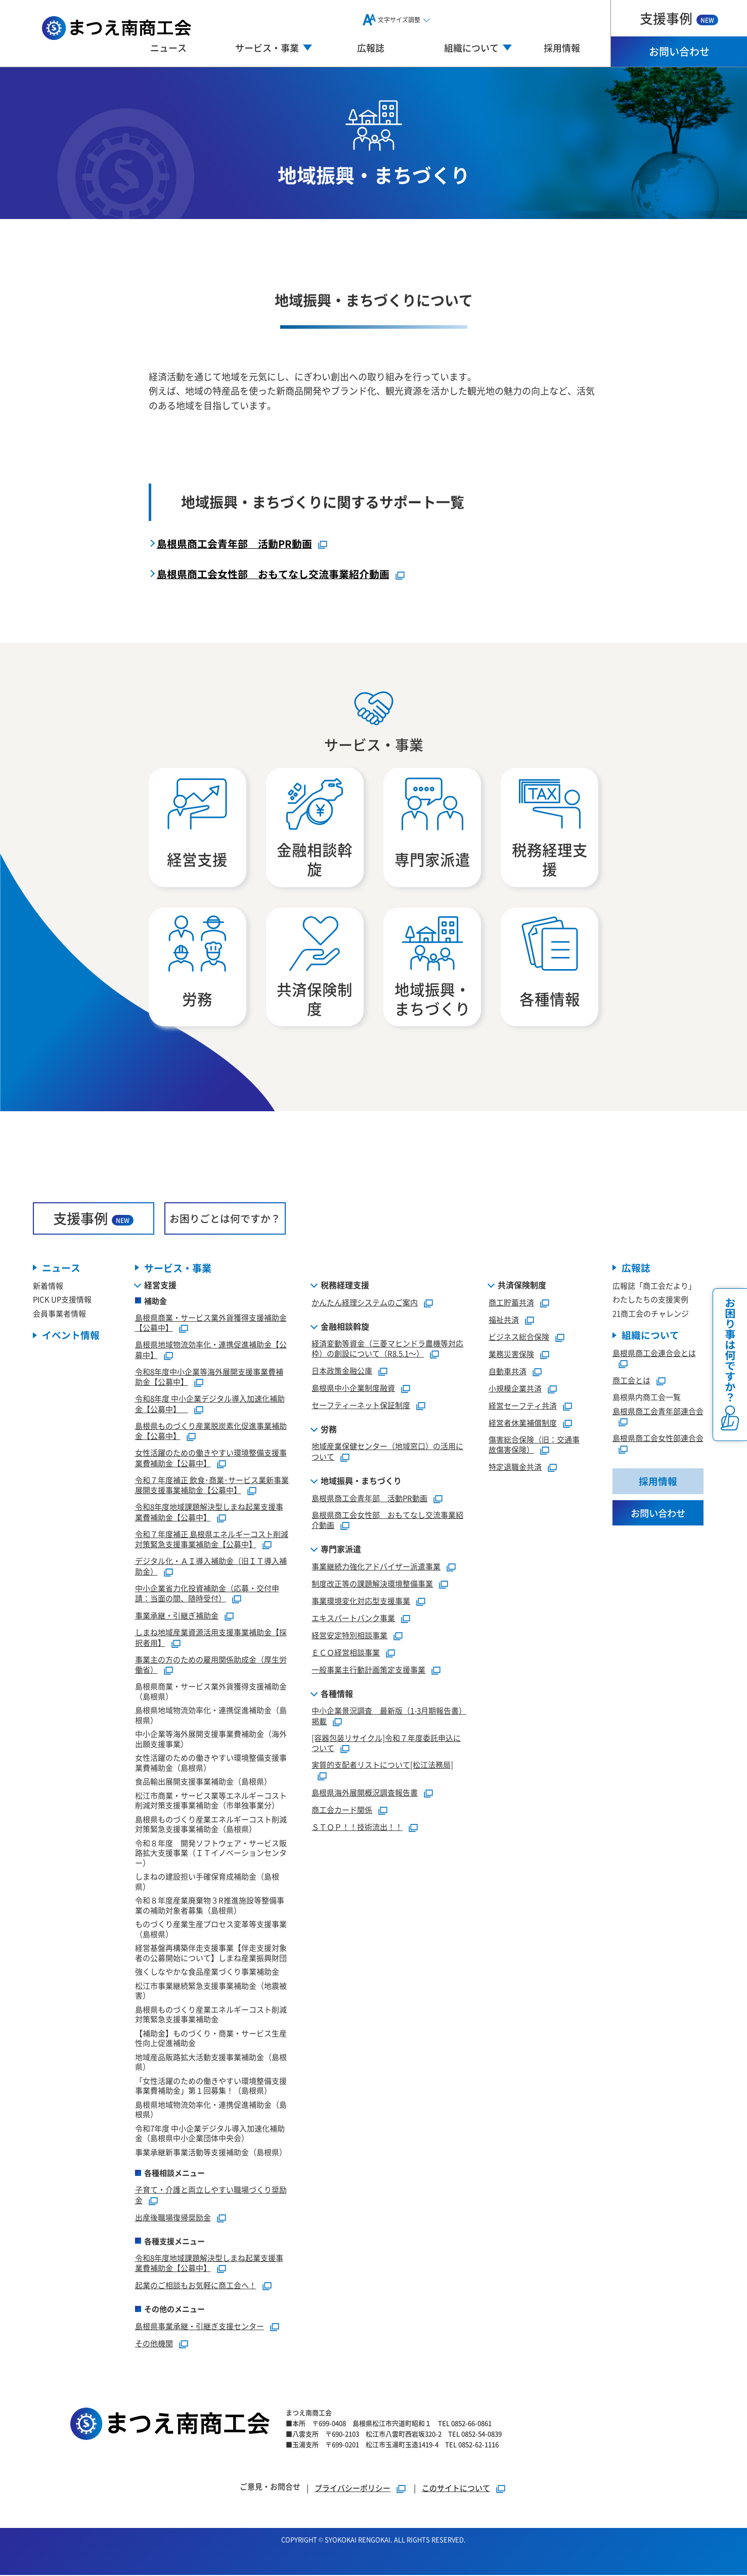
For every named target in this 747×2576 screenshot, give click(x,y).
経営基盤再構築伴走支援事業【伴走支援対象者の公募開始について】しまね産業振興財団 (211, 1954)
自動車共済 (507, 1372)
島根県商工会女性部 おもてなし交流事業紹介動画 (273, 573)
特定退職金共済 (515, 1468)
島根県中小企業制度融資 (353, 1389)
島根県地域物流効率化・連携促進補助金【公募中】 (211, 1351)
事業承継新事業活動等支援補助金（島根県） (211, 2153)
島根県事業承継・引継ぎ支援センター (199, 2327)
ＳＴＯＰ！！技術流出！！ (357, 1828)
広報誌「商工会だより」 (654, 1287)
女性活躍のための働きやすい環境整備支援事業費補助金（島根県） (211, 1764)
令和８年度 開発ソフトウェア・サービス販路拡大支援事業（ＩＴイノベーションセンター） (211, 1854)
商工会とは (631, 1382)
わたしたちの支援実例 (650, 1300)
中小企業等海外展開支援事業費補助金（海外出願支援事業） (211, 1740)
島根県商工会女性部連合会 (658, 1439)
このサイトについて (456, 2488)
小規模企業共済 (515, 1389)
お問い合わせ (679, 51)
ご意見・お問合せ (270, 2487)
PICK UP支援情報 (62, 1300)
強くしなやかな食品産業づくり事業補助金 (207, 1973)
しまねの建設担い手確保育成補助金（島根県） (207, 1882)
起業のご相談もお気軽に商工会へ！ (195, 2286)
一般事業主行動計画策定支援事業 (368, 1671)
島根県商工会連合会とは (654, 1354)
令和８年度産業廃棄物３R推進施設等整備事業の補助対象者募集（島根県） (209, 1906)
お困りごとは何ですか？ (225, 1219)
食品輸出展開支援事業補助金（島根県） (203, 1782)
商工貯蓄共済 (511, 1303)
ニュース (168, 47)
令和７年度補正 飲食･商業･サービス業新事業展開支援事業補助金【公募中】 (212, 1486)
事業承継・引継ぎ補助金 (176, 1616)
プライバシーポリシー (352, 2488)
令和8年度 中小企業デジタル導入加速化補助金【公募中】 (210, 1405)
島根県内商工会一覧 (646, 1398)
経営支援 (160, 1286)
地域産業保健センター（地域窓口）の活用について (387, 1452)
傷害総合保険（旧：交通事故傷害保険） (534, 1446)
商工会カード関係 (342, 1811)
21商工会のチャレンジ (650, 1314)
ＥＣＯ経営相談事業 (346, 1653)
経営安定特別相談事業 (349, 1636)
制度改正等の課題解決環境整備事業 (372, 1585)
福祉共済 (504, 1321)
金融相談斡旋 (345, 1328)
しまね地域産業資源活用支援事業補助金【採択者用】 (211, 1638)
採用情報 (562, 47)
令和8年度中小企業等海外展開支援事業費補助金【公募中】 (209, 1378)
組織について (650, 1336)
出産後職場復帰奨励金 (173, 2218)
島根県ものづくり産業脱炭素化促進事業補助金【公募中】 (211, 1432)
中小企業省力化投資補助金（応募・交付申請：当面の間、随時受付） (207, 1594)
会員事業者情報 (59, 1314)
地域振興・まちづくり (361, 1482)
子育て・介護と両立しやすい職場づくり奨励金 (211, 2196)
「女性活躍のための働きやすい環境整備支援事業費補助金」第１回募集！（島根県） (211, 2087)
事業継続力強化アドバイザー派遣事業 (376, 1567)
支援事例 (679, 18)
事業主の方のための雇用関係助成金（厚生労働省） (211, 1666)
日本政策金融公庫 (342, 1372)
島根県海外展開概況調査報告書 (365, 1793)
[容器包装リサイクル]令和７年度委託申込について (386, 1744)
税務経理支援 (345, 1286)
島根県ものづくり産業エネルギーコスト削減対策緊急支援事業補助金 (211, 2015)
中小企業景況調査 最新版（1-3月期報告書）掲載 (389, 1717)
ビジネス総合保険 (519, 1338)
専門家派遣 (341, 1550)
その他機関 (154, 2344)
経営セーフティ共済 (523, 1407)
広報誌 (370, 47)
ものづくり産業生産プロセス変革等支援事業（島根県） (211, 1930)
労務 (329, 1430)
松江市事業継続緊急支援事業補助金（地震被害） (211, 1992)
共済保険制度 (522, 1286)
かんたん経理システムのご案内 (365, 1303)
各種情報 (337, 1695)
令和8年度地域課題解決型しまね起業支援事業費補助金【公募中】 (209, 1513)
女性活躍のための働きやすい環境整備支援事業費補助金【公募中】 (211, 1459)
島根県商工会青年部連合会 (658, 1412)
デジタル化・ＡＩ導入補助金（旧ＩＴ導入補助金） (211, 1567)
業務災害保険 (511, 1355)
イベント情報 (71, 1336)
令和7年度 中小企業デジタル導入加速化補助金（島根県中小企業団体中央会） (210, 2134)
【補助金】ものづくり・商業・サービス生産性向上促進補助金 (211, 2039)
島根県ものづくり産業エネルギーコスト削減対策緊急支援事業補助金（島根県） (211, 1825)
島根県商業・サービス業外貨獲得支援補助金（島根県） (211, 1692)
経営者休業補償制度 (523, 1424)
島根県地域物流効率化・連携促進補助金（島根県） (211, 1716)
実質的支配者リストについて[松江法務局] (382, 1766)
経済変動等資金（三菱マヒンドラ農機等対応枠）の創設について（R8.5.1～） (387, 1350)
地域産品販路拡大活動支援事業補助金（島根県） (211, 2063)
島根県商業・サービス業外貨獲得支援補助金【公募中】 (211, 1324)
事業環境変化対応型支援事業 (361, 1602)
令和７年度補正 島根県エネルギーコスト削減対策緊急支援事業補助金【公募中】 (211, 1540)
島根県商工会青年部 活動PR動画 (234, 543)
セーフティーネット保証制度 (361, 1406)
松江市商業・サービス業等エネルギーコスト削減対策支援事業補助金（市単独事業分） (211, 1802)
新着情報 (48, 1287)
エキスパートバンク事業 (353, 1619)
